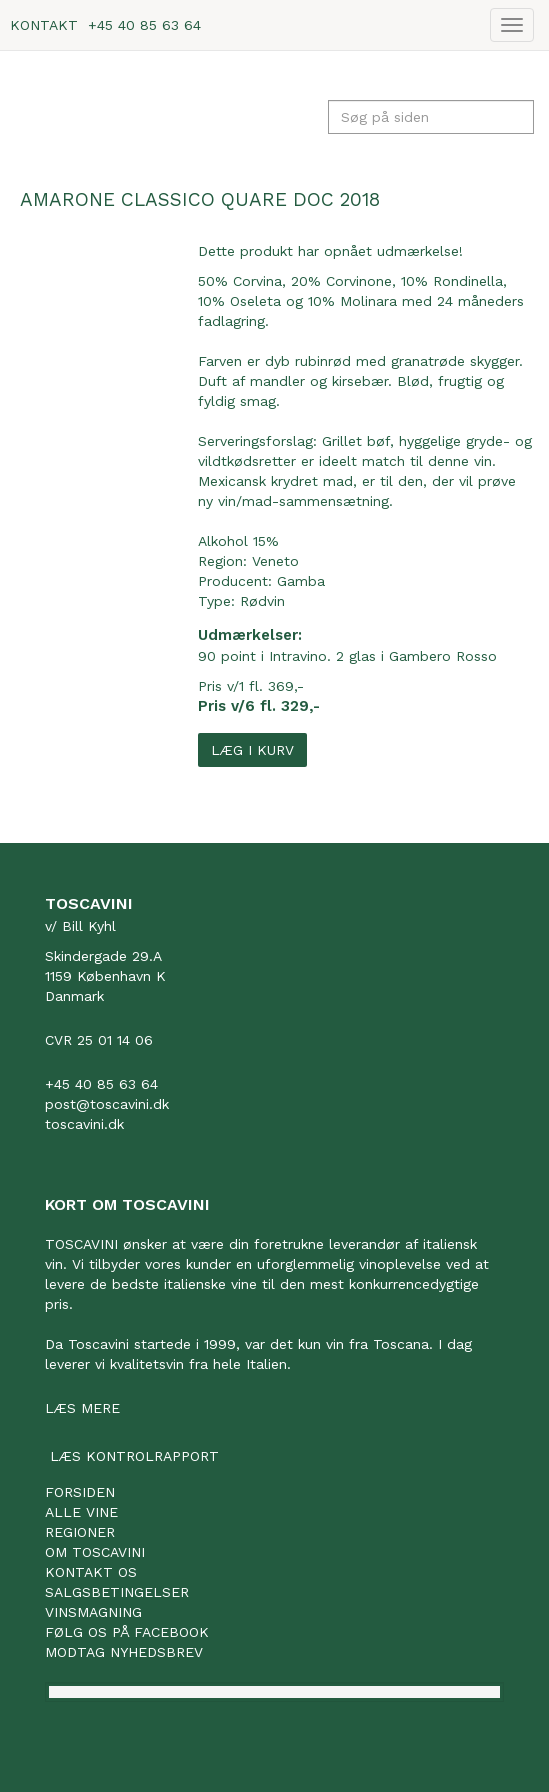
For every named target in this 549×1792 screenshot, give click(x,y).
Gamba (301, 581)
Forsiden (80, 1492)
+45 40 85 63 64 (144, 25)
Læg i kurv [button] (252, 750)
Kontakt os (91, 1572)
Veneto (275, 561)
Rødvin (262, 601)
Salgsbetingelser (117, 1592)
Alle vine (81, 1512)
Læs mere (82, 1408)
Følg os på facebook (127, 1632)
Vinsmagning (93, 1612)
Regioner (80, 1532)
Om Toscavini (95, 1552)
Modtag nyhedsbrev (124, 1652)
